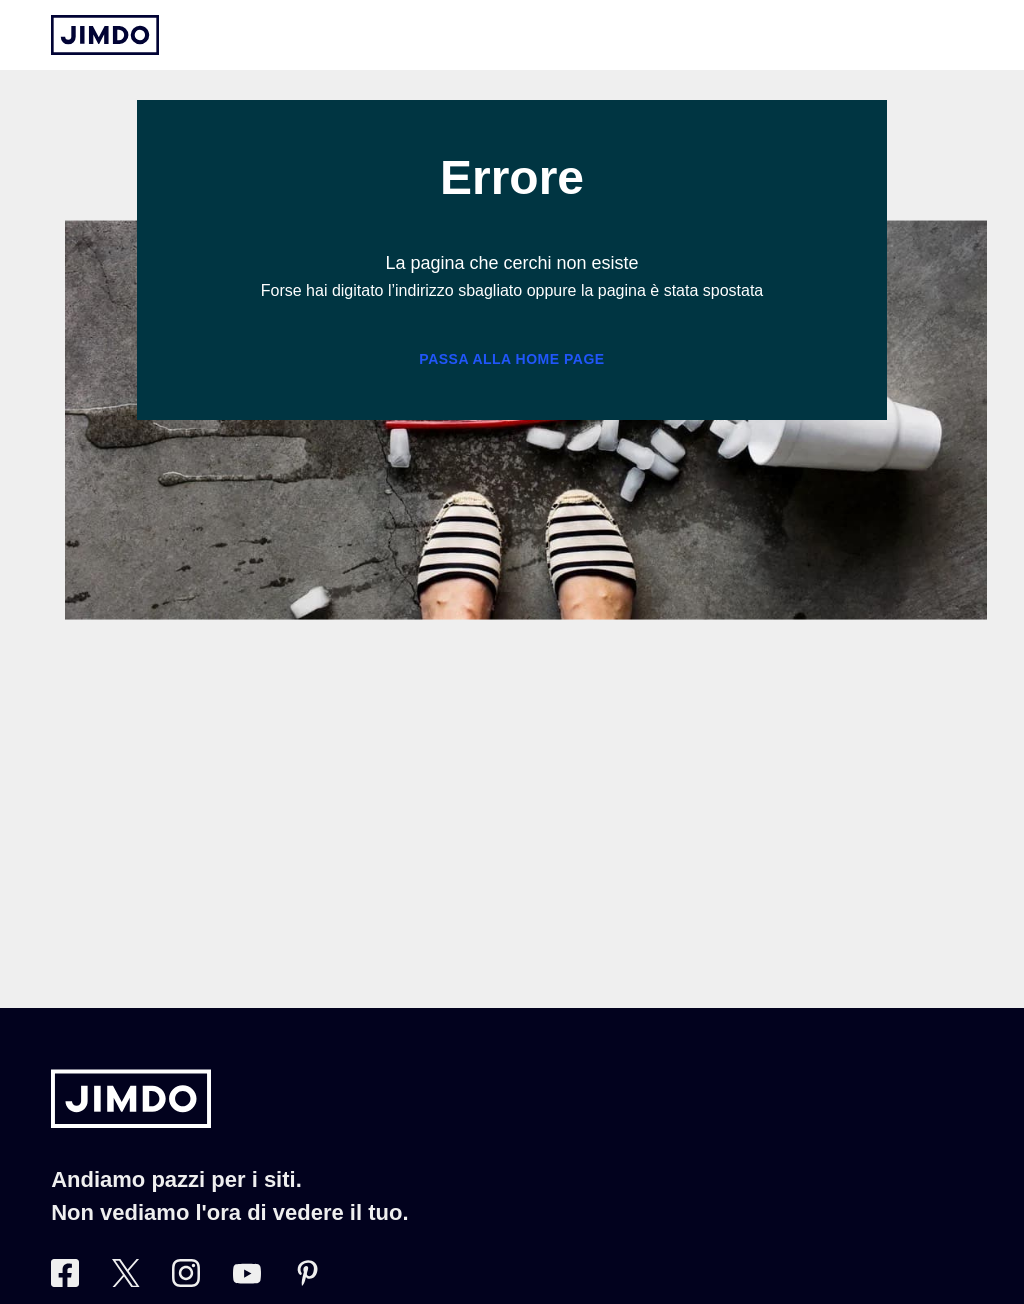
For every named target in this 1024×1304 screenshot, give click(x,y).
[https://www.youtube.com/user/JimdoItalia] (247, 1281)
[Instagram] (186, 1281)
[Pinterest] (307, 1281)
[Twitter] (126, 1281)
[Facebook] (65, 1281)
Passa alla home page (511, 359)
